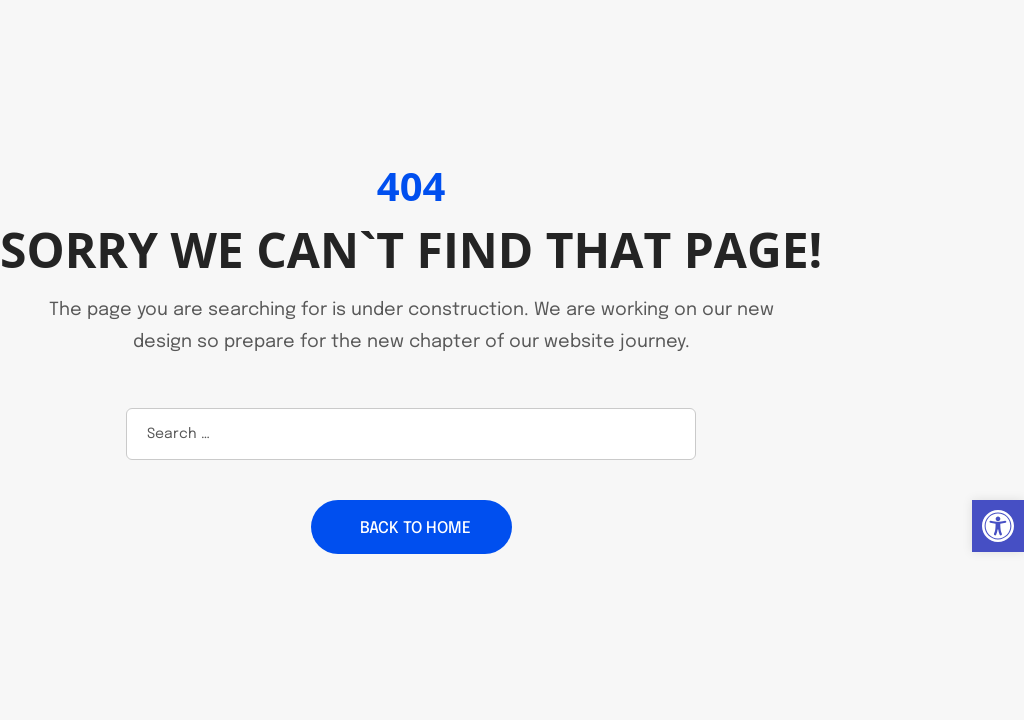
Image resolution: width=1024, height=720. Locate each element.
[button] (998, 526)
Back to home (415, 528)
